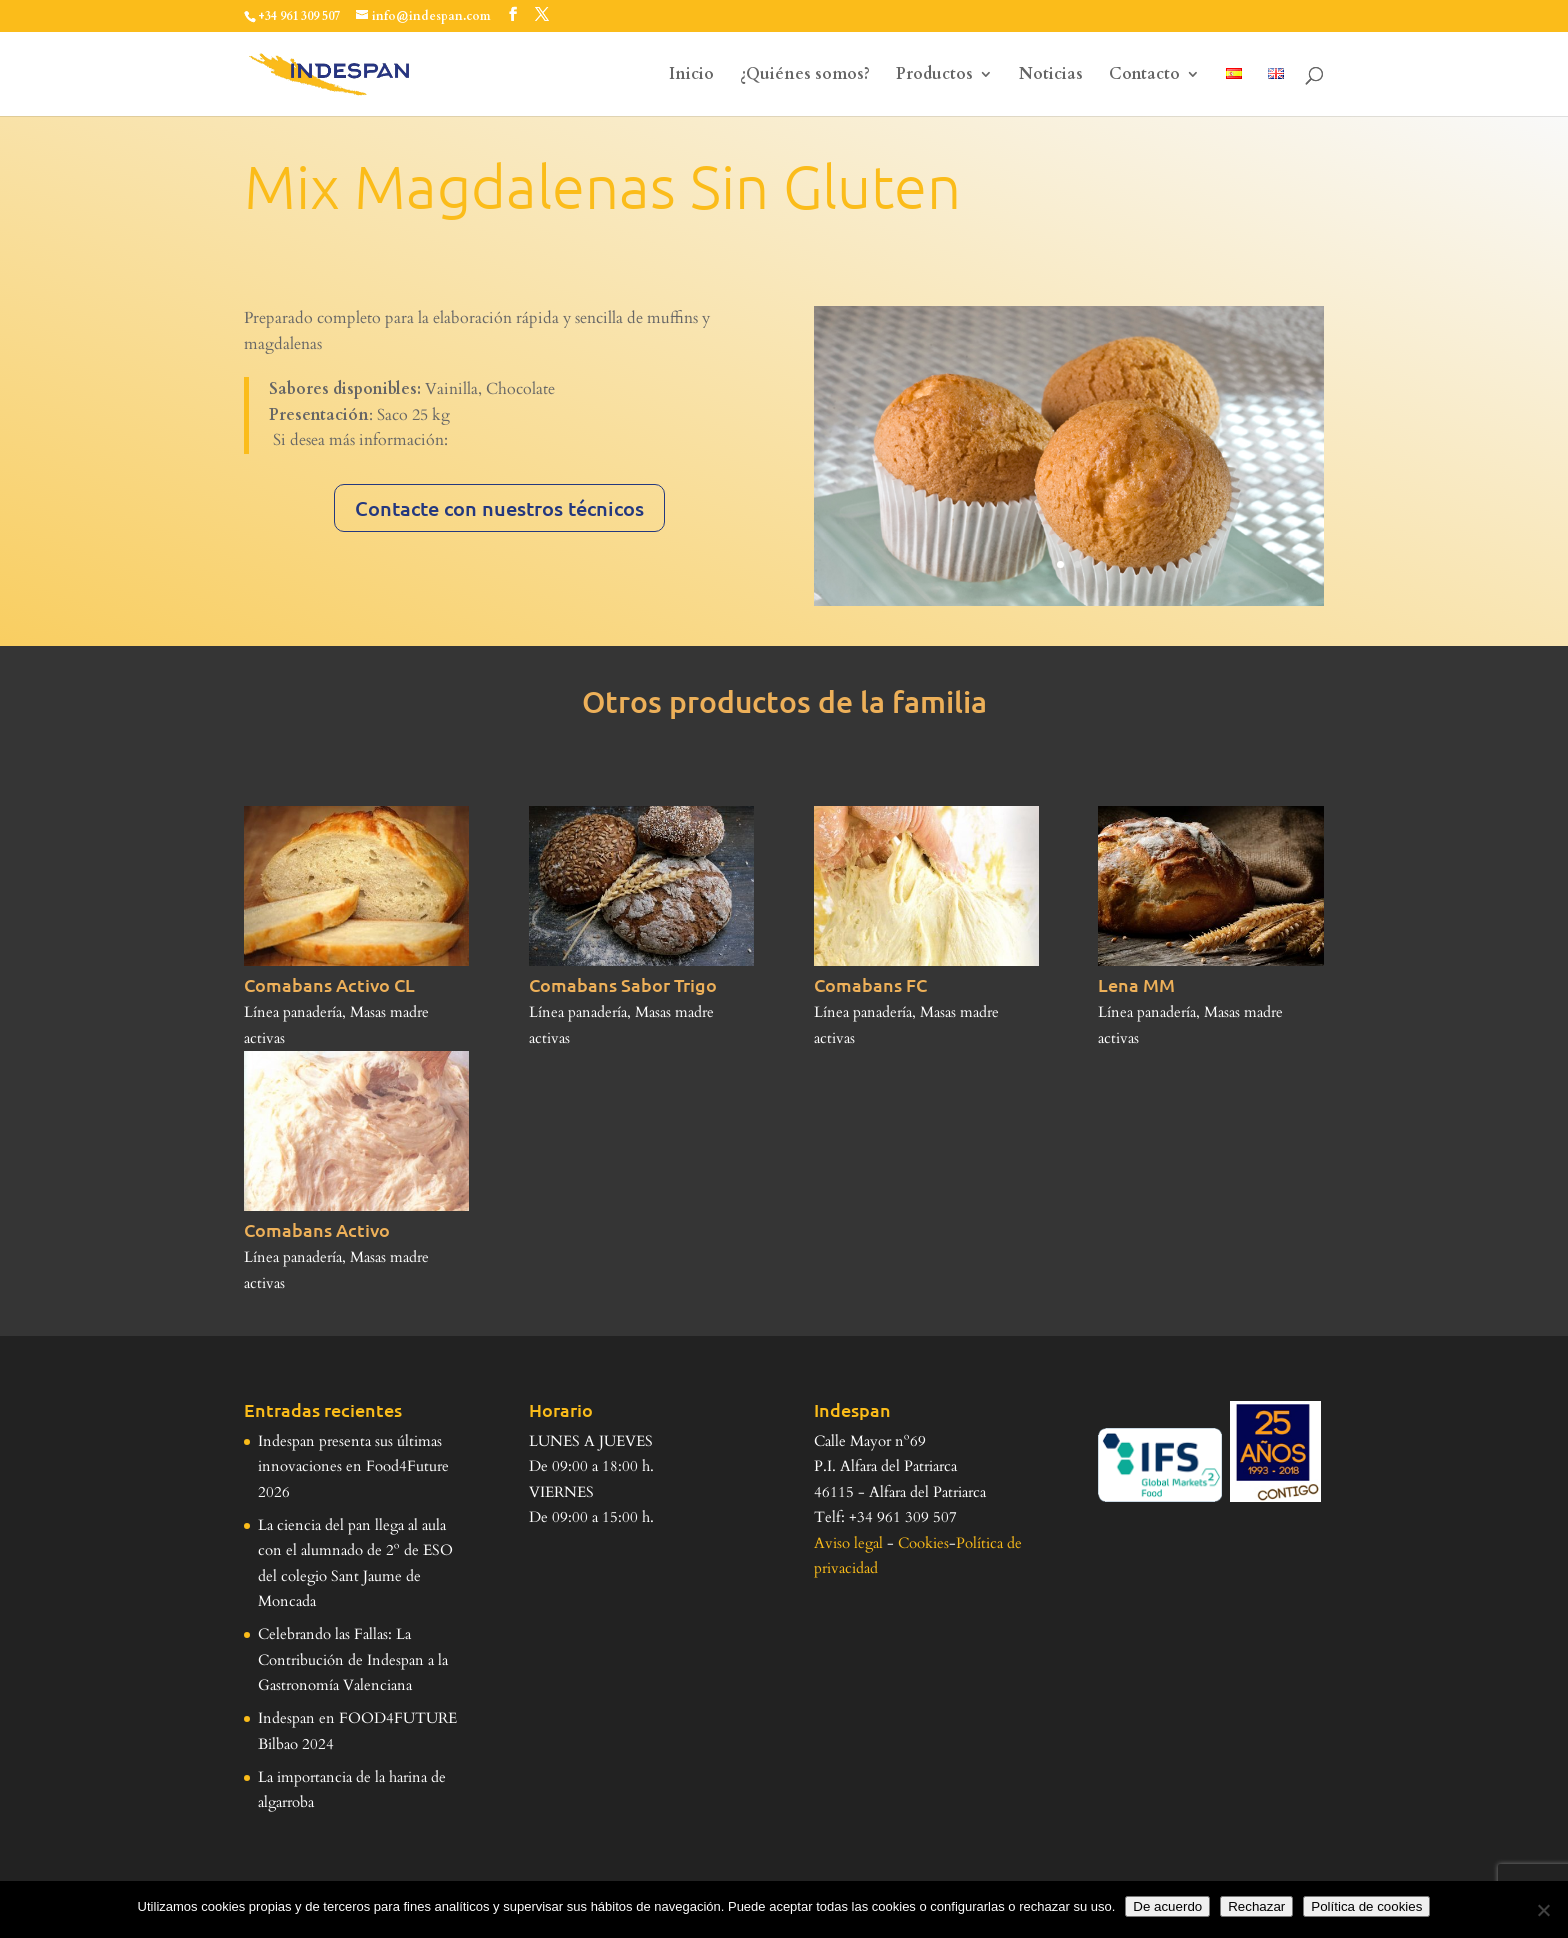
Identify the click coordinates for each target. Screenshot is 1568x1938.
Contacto (1144, 76)
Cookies (923, 1543)
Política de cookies (1366, 1906)
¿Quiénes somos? (805, 76)
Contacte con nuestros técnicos (499, 508)
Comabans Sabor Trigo (623, 984)
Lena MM (1136, 984)
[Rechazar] (1543, 1910)
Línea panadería (293, 1012)
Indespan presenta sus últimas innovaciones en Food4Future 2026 (353, 1466)
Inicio (691, 76)
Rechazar (1256, 1906)
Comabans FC (870, 984)
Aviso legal (848, 1543)
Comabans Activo (317, 1229)
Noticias (1051, 76)
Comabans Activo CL (329, 984)
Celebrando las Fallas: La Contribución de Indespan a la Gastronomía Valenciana (353, 1659)
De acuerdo (1167, 1906)
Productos (934, 76)
